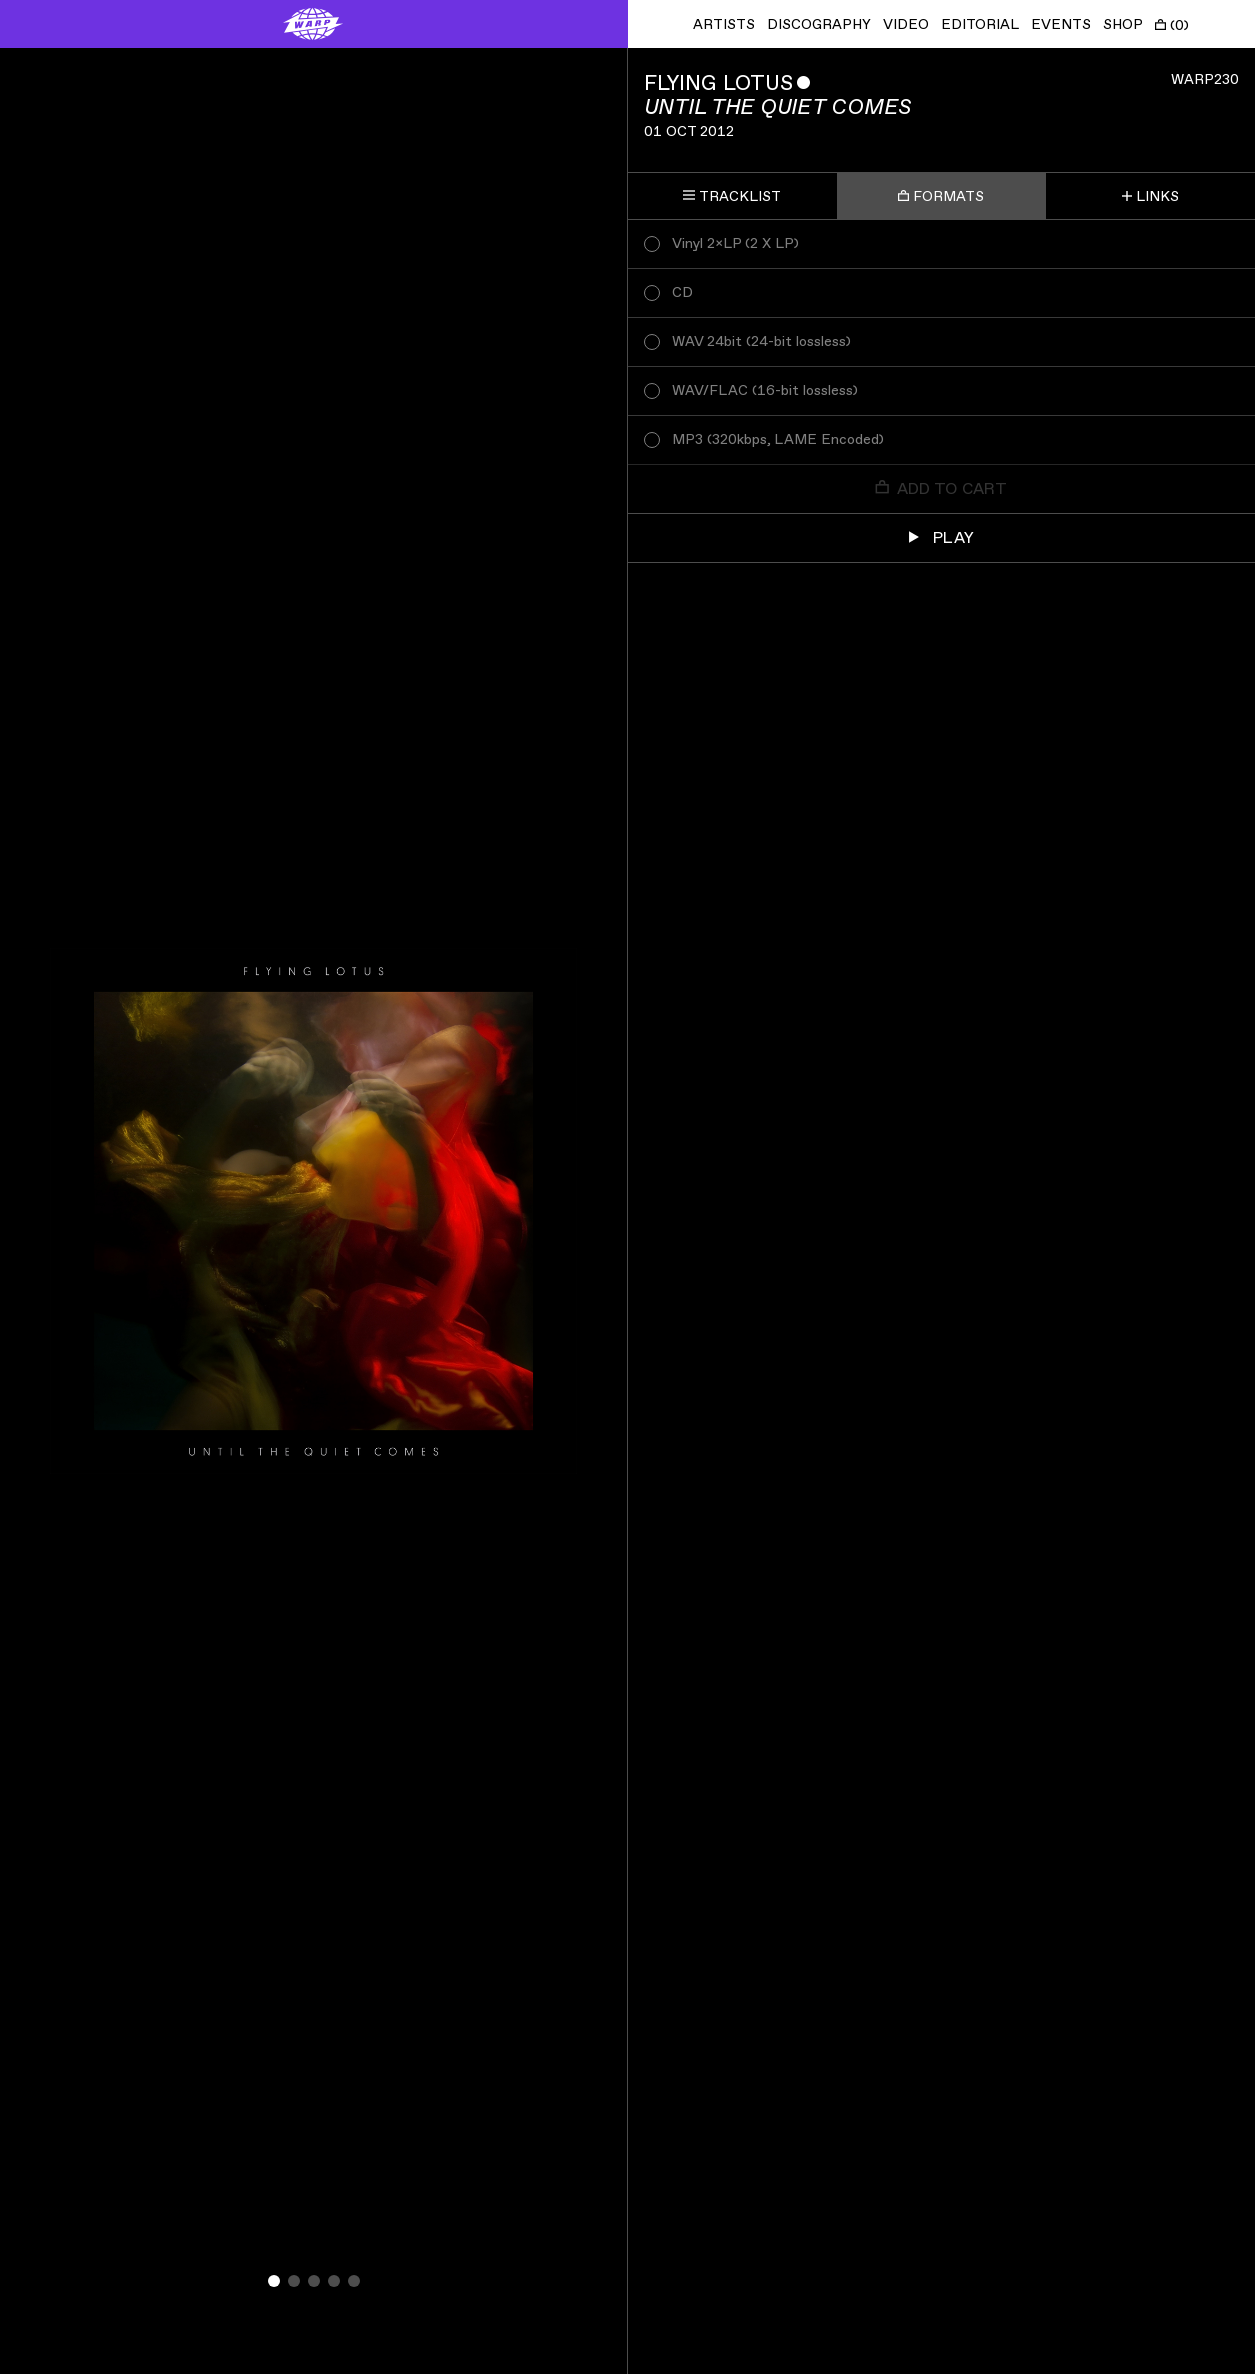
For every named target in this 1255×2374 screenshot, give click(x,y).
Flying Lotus (718, 83)
